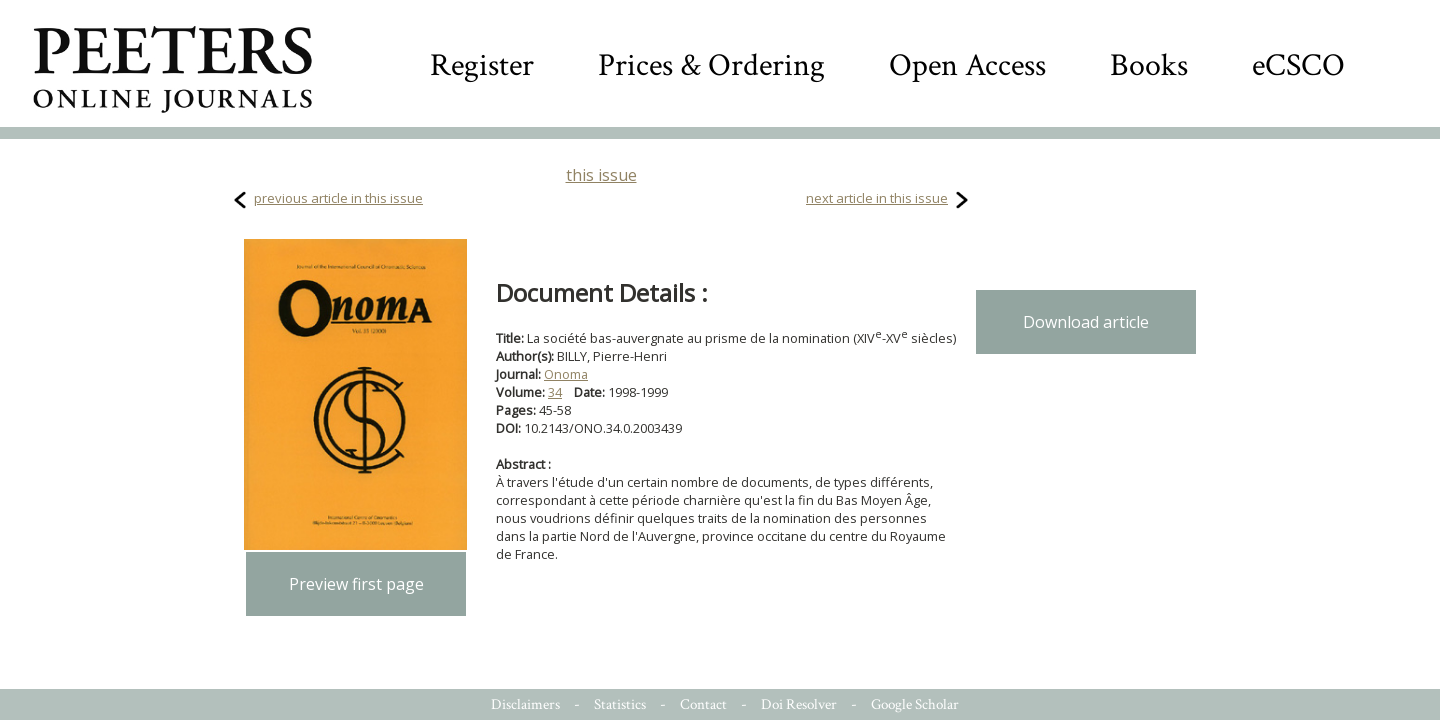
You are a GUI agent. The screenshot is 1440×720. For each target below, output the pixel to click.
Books (1149, 65)
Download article (1086, 322)
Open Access (967, 65)
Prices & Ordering (711, 65)
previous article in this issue (338, 198)
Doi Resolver (799, 704)
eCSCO (1298, 65)
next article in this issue (877, 198)
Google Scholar (915, 704)
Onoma (566, 374)
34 (555, 392)
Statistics (620, 704)
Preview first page (356, 584)
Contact (703, 704)
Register (482, 65)
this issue (601, 175)
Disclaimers (525, 704)
